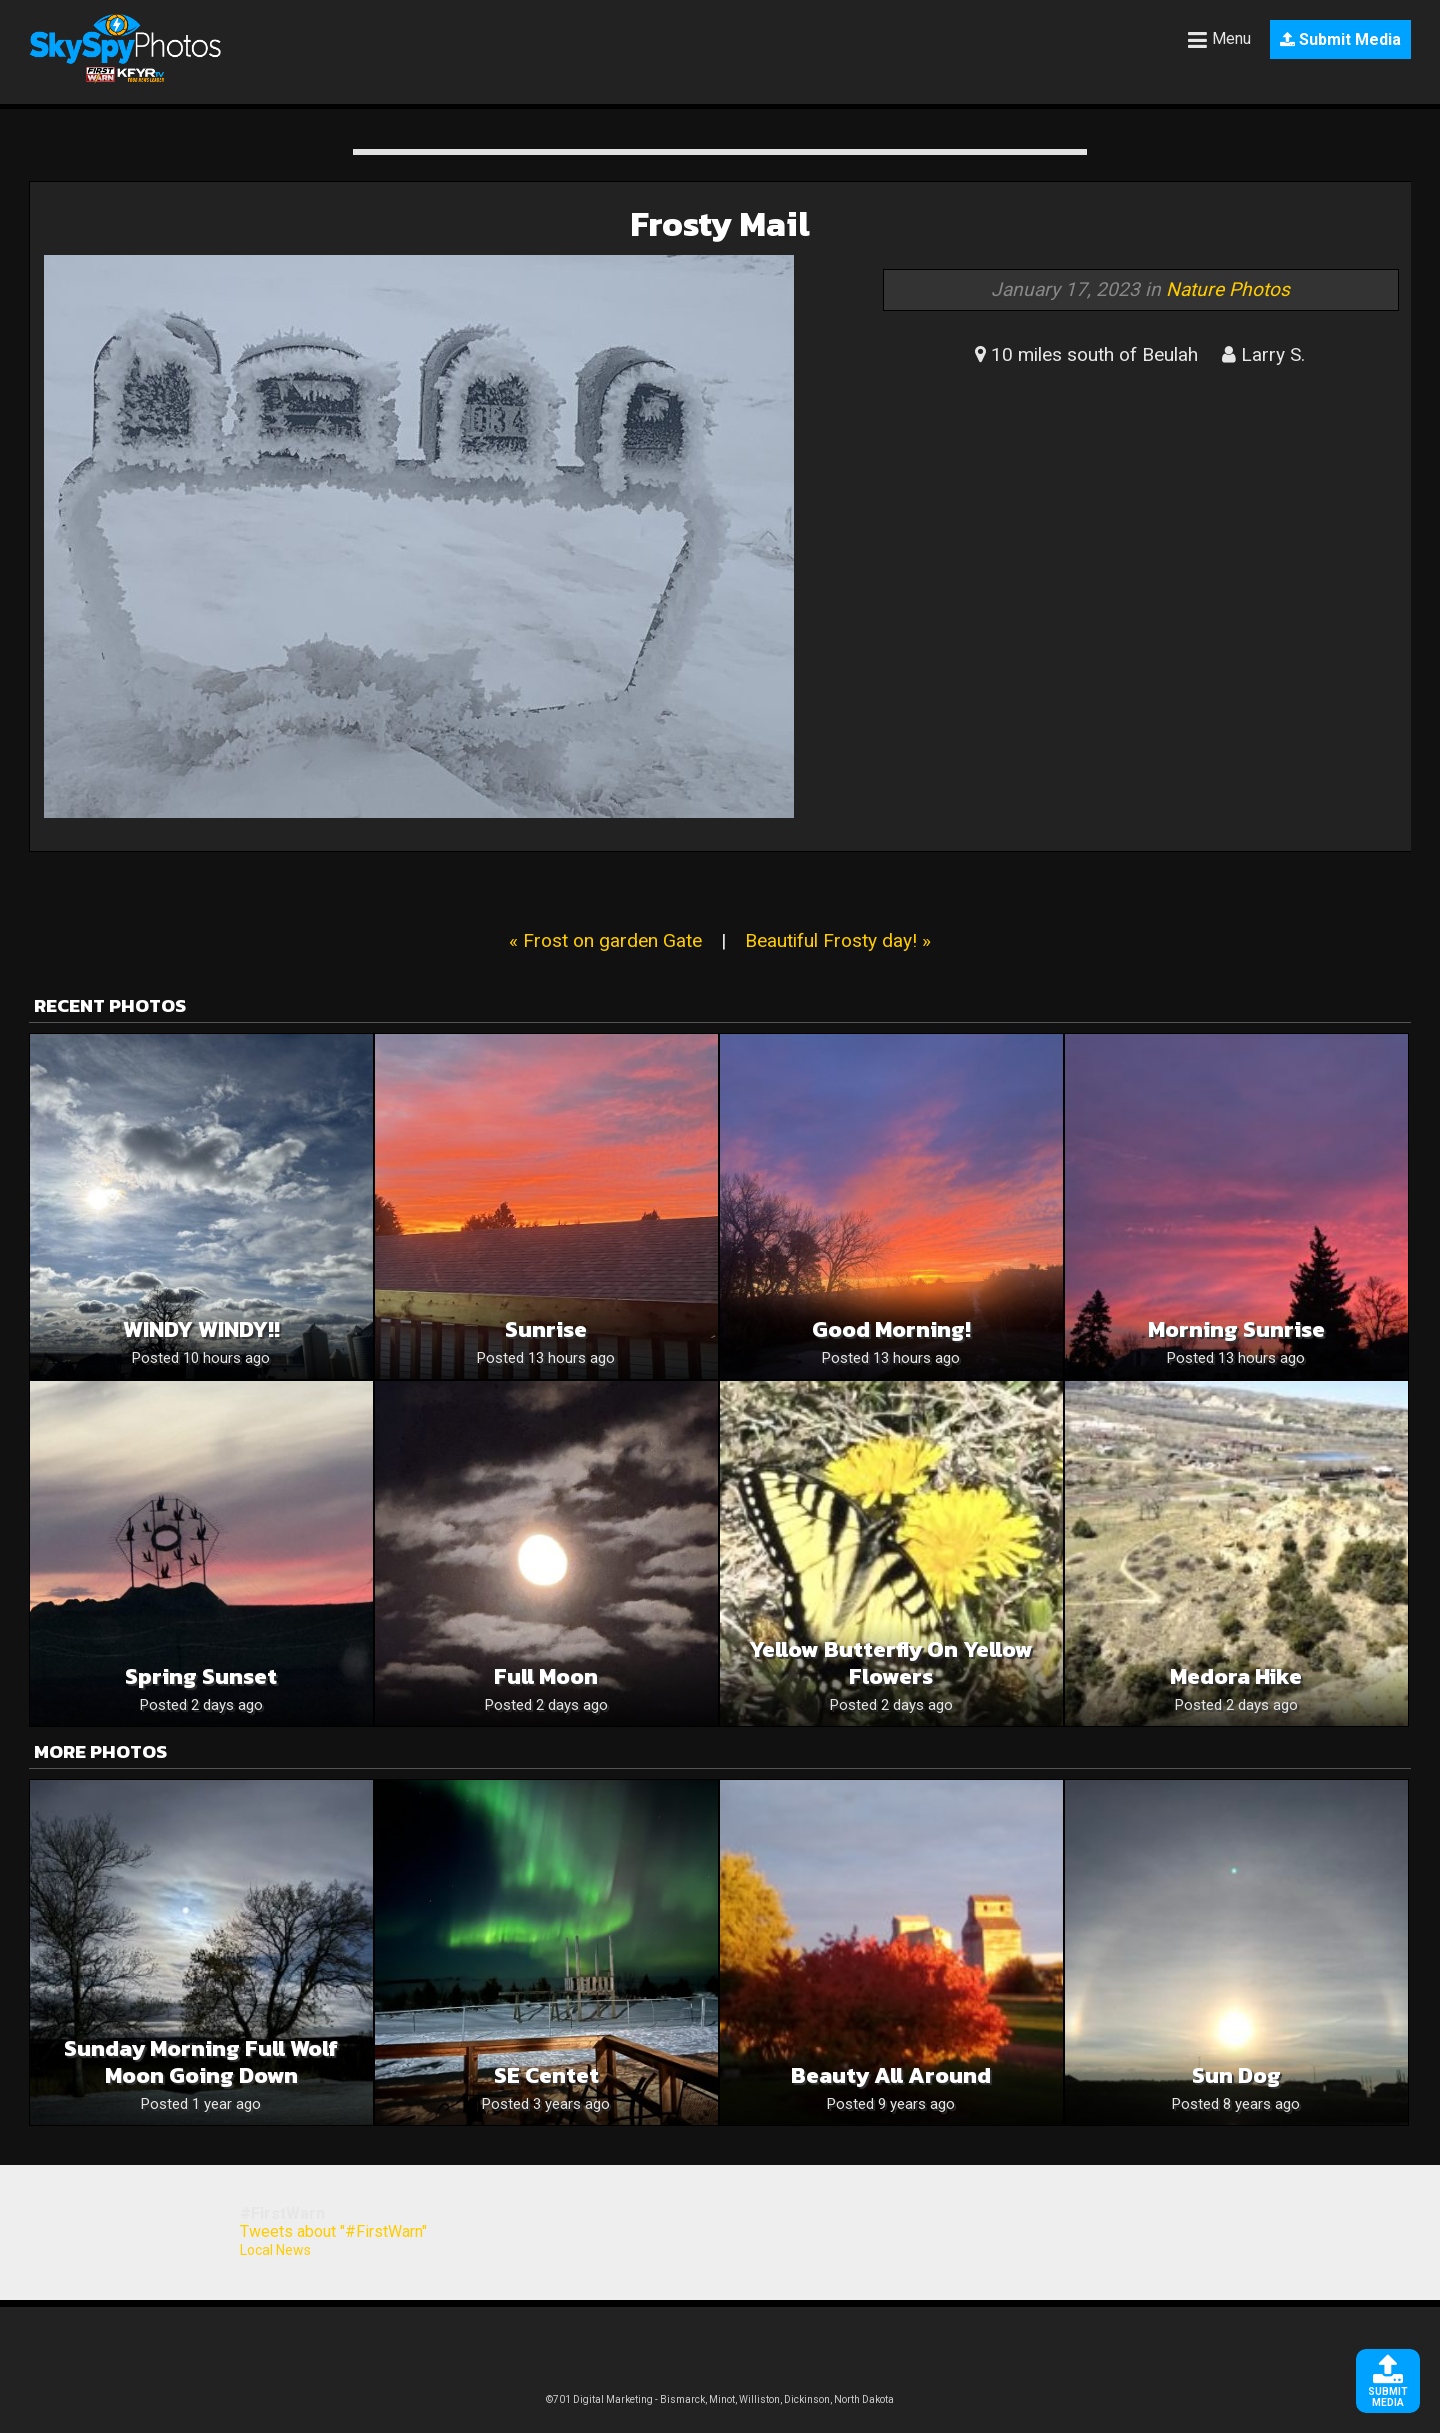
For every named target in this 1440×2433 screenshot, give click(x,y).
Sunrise (546, 1329)
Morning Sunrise (1236, 1329)
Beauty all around (891, 2075)
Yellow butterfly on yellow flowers (891, 1663)
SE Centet (546, 2075)
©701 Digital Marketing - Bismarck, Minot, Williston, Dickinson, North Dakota (720, 2399)
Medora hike (1236, 1676)
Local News (275, 2250)
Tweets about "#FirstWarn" (333, 2231)
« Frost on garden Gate (605, 940)
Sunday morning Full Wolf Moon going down (201, 2062)
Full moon (546, 1676)
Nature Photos (1228, 289)
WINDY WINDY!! (201, 1329)
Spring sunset (201, 1676)
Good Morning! (891, 1329)
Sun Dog (1236, 2075)
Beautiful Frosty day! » (838, 940)
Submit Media (1340, 39)
